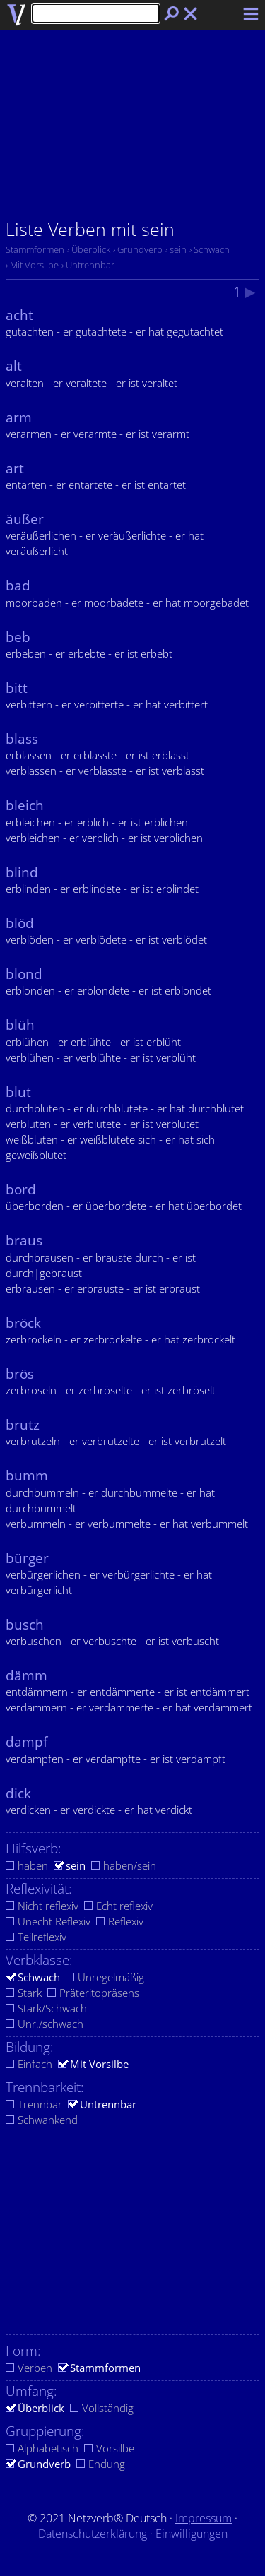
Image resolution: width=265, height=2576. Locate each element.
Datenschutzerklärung (92, 2533)
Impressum (203, 2518)
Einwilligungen (191, 2533)
